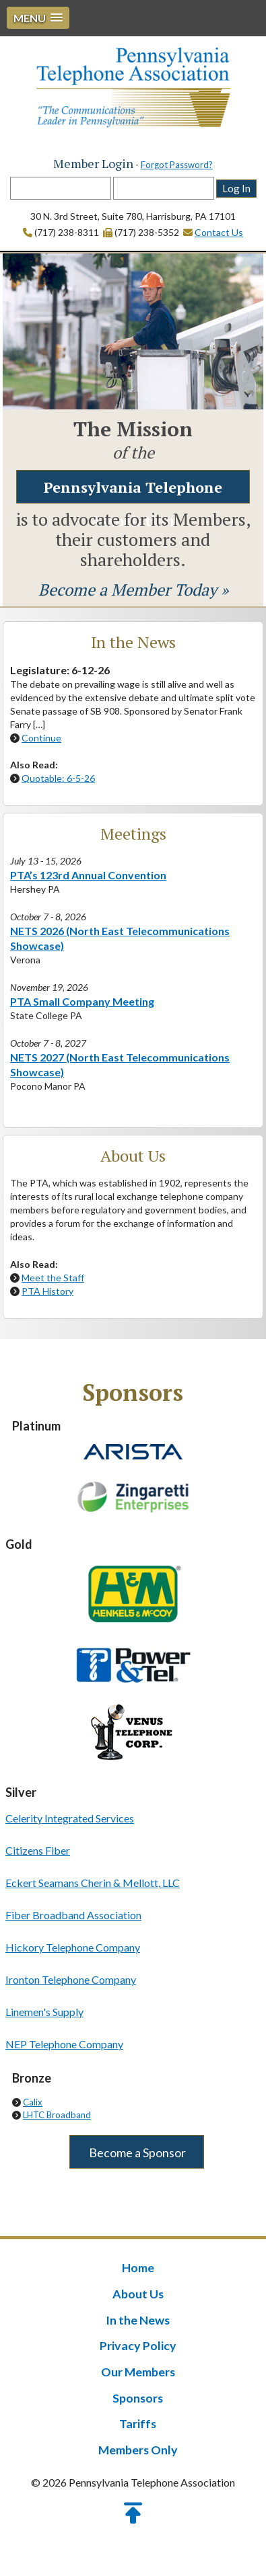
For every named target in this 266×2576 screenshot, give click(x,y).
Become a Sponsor (136, 2153)
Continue (41, 738)
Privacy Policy (138, 2344)
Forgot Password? (177, 165)
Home (138, 2268)
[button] (38, 18)
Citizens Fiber (37, 1851)
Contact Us (219, 233)
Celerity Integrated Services (69, 1818)
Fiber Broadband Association (73, 1915)
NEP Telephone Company (64, 2044)
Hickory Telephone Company (72, 1947)
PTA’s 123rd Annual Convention (88, 875)
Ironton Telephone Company (70, 1980)
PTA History (47, 1291)
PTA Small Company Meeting (82, 1002)
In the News (138, 2319)
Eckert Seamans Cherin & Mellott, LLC (92, 1883)
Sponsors (138, 2395)
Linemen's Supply (44, 2012)
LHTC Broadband (57, 2115)
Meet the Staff (53, 1278)
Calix (32, 2102)
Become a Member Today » (133, 590)
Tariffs (138, 2421)
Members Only (138, 2447)
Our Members (138, 2370)
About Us (138, 2293)
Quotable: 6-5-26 (58, 778)
